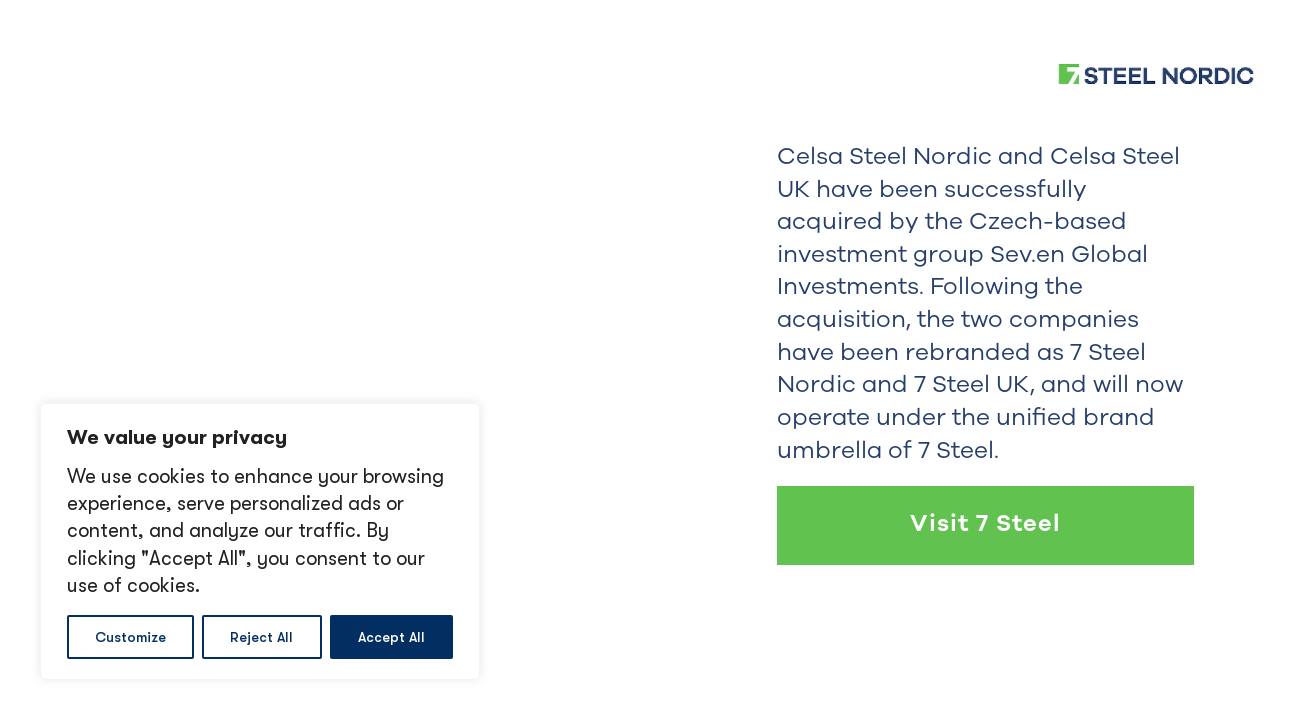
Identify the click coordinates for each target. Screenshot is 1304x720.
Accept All (391, 637)
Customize (130, 637)
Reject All (261, 637)
